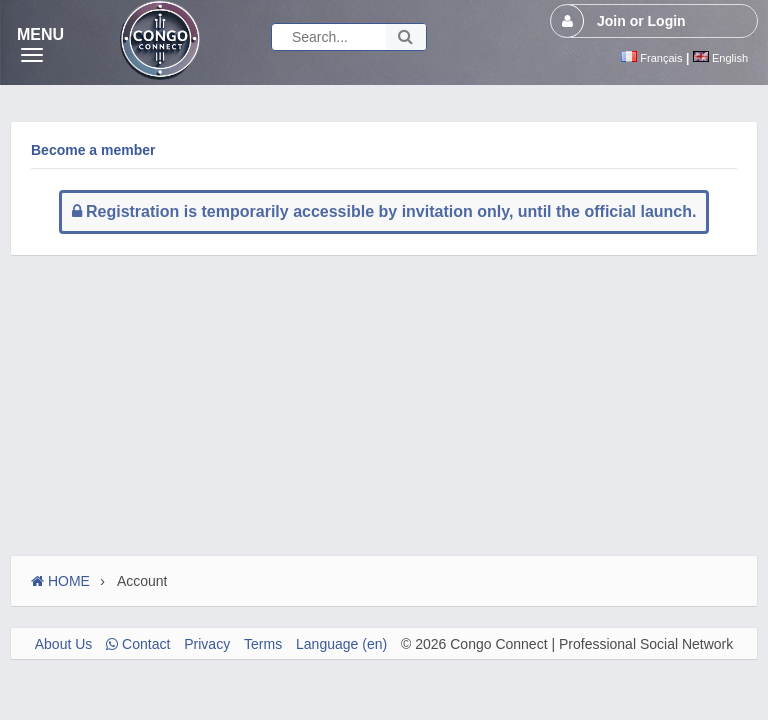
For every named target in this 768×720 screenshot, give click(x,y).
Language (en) (341, 644)
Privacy (207, 644)
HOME (60, 581)
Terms (263, 644)
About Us (64, 644)
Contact (138, 644)
